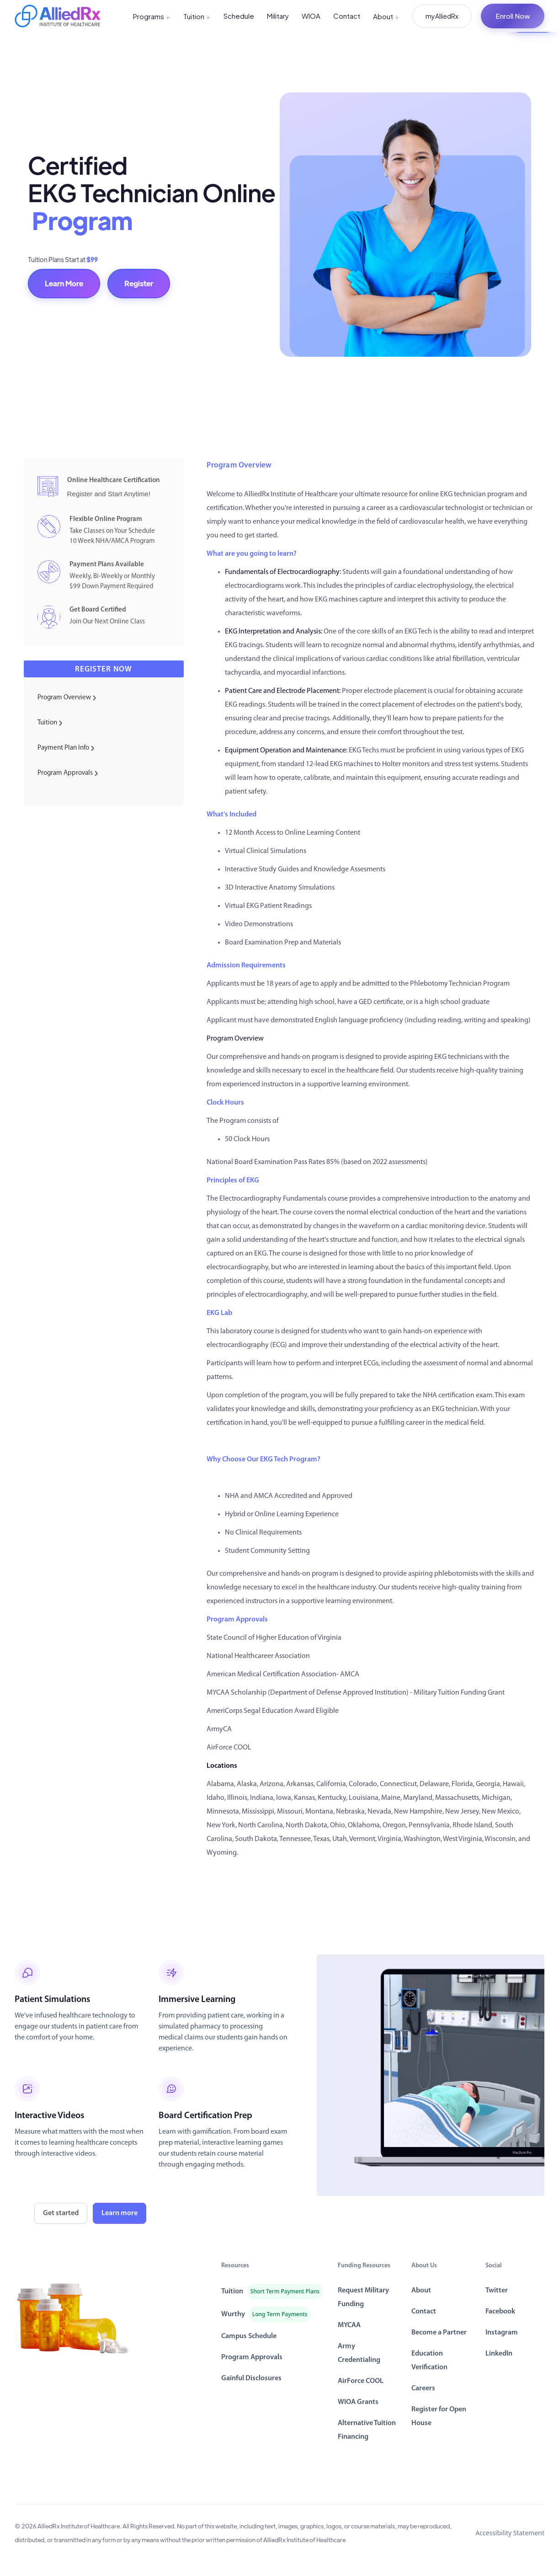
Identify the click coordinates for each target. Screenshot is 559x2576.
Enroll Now (512, 15)
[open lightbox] (430, 2075)
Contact (346, 15)
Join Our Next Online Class (107, 621)
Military (278, 15)
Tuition (197, 16)
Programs (151, 16)
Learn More (64, 283)
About (386, 16)
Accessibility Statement (509, 2532)
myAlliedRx (442, 16)
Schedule (239, 15)
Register (138, 283)
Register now (103, 669)
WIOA (311, 15)
